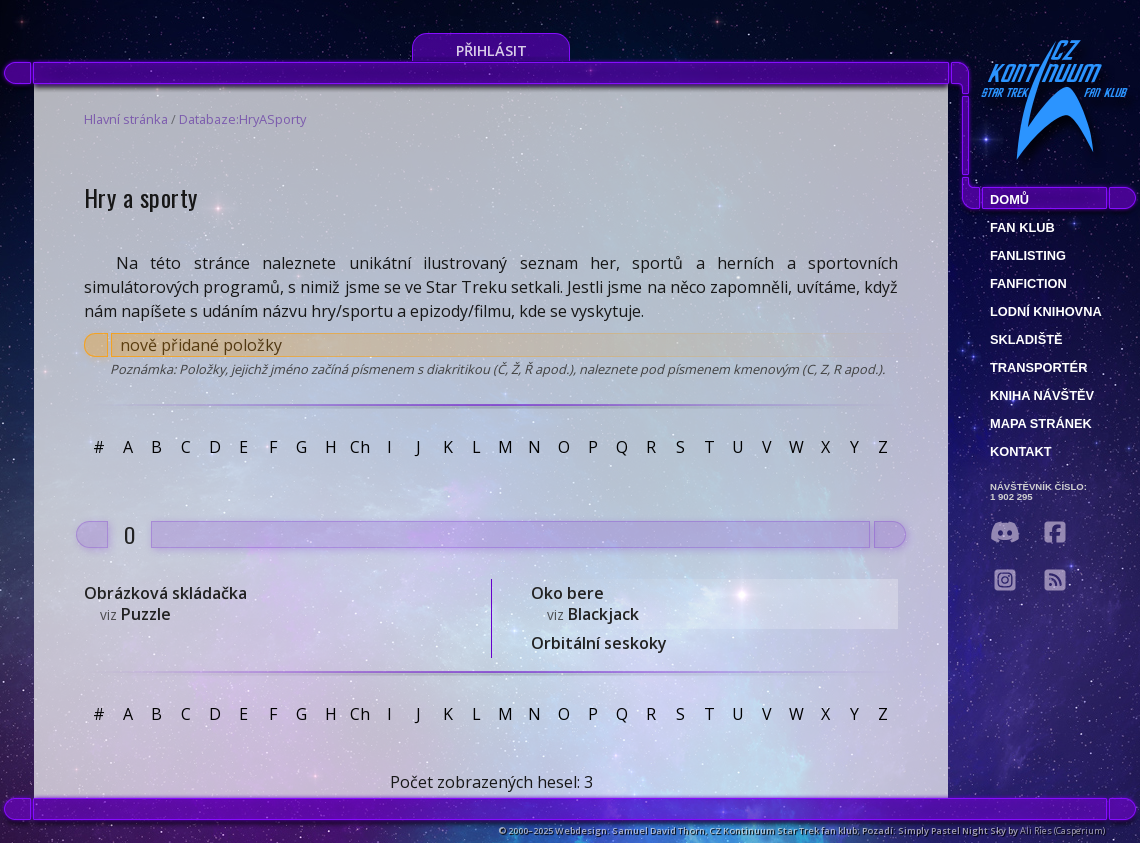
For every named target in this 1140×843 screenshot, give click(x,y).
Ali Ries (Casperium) (1062, 830)
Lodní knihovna (1046, 311)
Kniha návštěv (1042, 395)
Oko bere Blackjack (585, 603)
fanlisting (1028, 255)
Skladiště (1026, 339)
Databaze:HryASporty (242, 119)
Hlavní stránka (126, 119)
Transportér (1038, 367)
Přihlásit (491, 50)
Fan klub (1022, 227)
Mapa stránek (1041, 423)
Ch (360, 447)
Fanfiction (1028, 283)
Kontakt (1021, 451)
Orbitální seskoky (599, 643)
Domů (1009, 199)
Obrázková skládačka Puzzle (165, 603)
